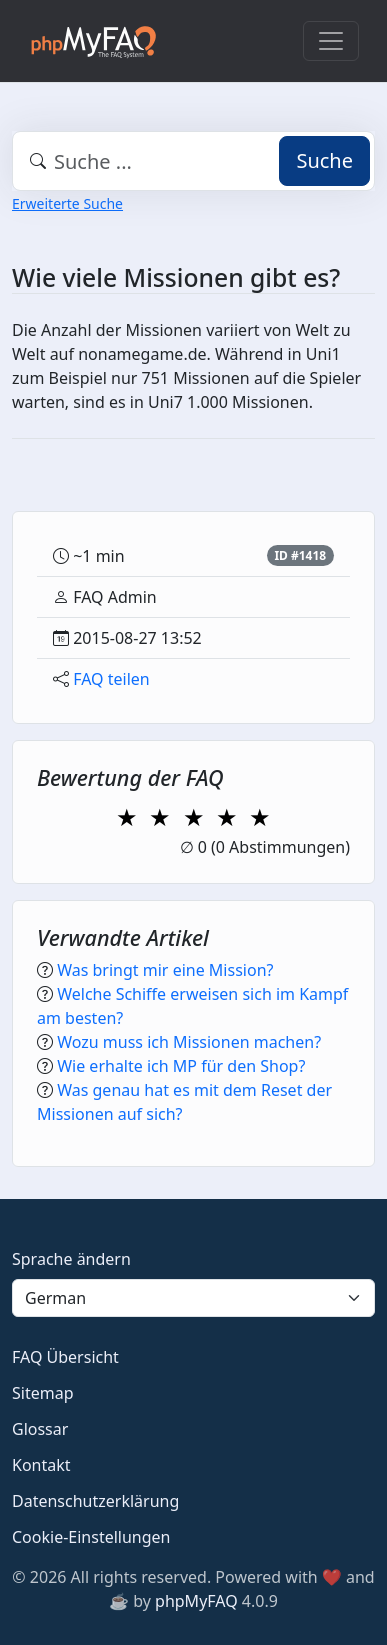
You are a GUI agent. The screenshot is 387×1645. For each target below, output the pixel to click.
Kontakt (41, 1465)
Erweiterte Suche (67, 203)
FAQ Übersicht (65, 1357)
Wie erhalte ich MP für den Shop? (181, 1066)
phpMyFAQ (196, 1601)
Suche (324, 160)
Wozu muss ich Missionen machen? (189, 1042)
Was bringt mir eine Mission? (165, 970)
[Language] (193, 1298)
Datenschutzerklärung (95, 1501)
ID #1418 (300, 555)
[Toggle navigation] (331, 41)
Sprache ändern (71, 1259)
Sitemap (43, 1393)
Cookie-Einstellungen (91, 1537)
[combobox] (193, 161)
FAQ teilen (111, 679)
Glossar (40, 1429)
